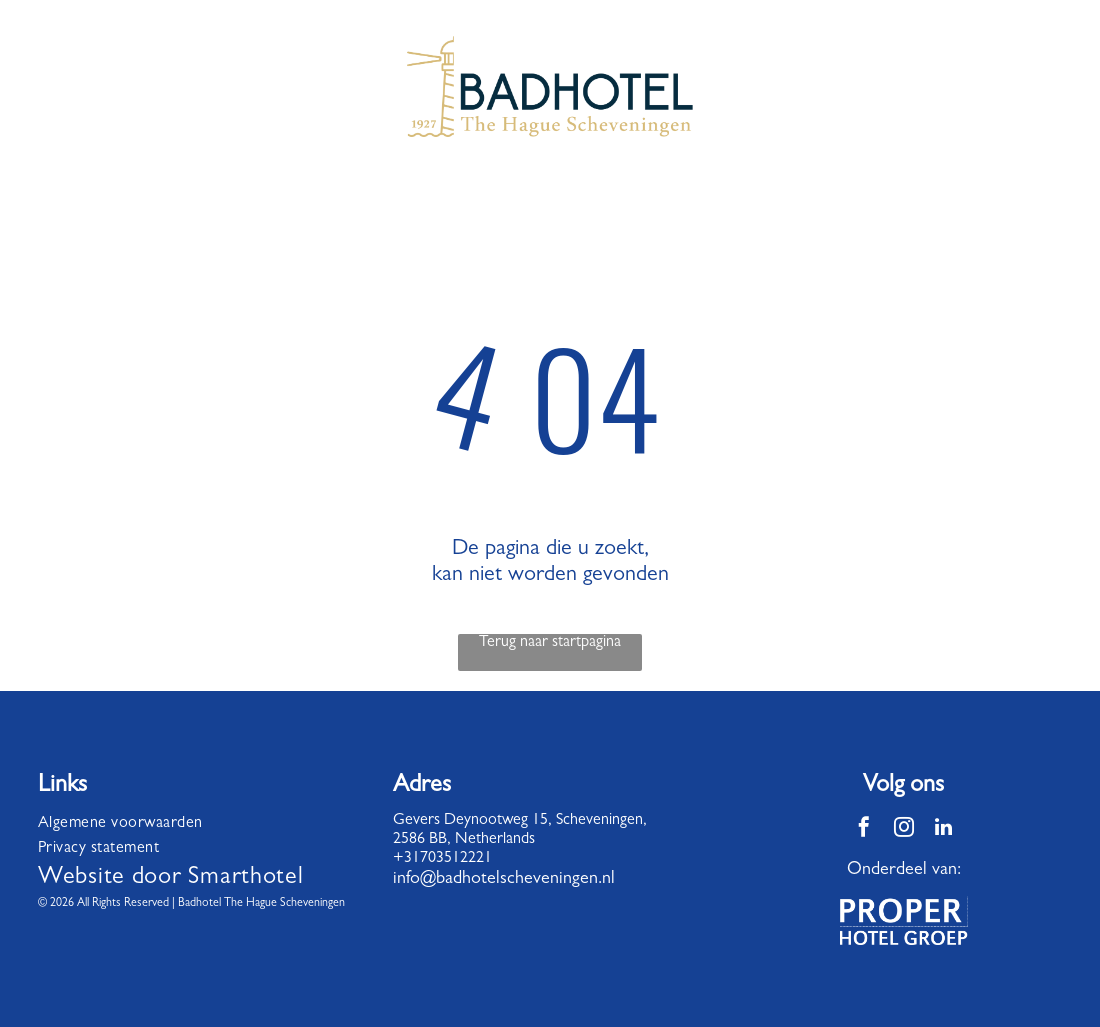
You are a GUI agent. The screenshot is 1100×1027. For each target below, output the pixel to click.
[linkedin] (944, 829)
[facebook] (864, 829)
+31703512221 (442, 859)
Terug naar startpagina (550, 643)
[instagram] (904, 829)
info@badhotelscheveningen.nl (504, 880)
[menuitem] (194, 824)
